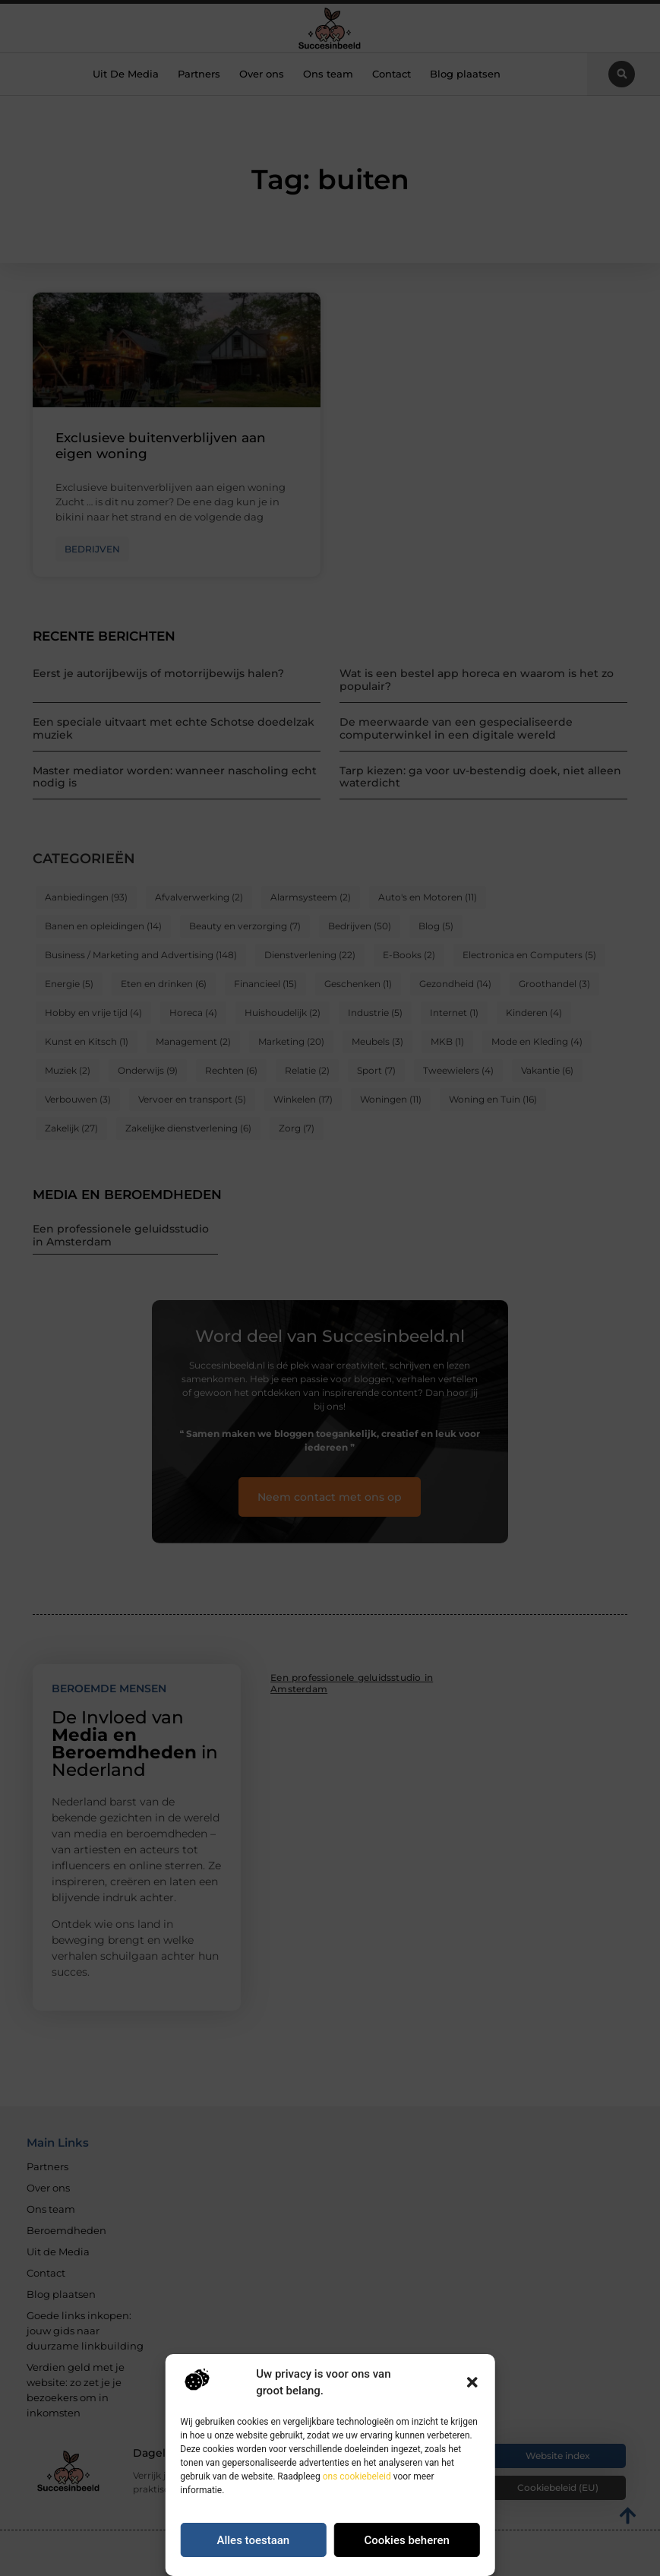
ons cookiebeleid (357, 2476)
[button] (472, 2382)
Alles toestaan (253, 2540)
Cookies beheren (406, 2540)
